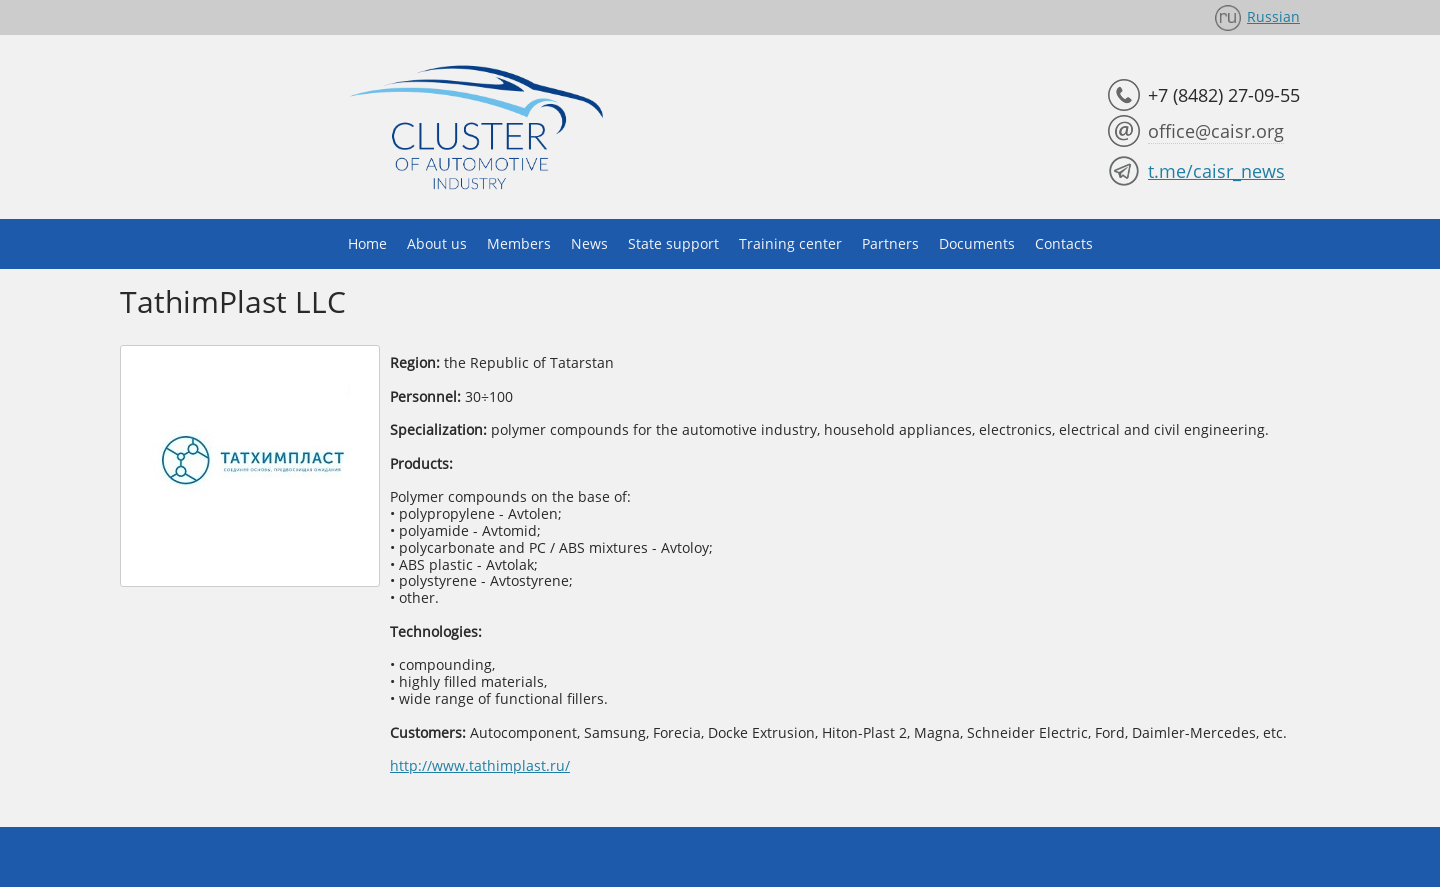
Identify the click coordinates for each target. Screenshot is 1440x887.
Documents (977, 243)
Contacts (1064, 243)
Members (519, 243)
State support (673, 243)
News (589, 243)
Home (367, 243)
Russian (1273, 16)
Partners (890, 243)
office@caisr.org (1216, 131)
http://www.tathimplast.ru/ (480, 765)
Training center (790, 243)
